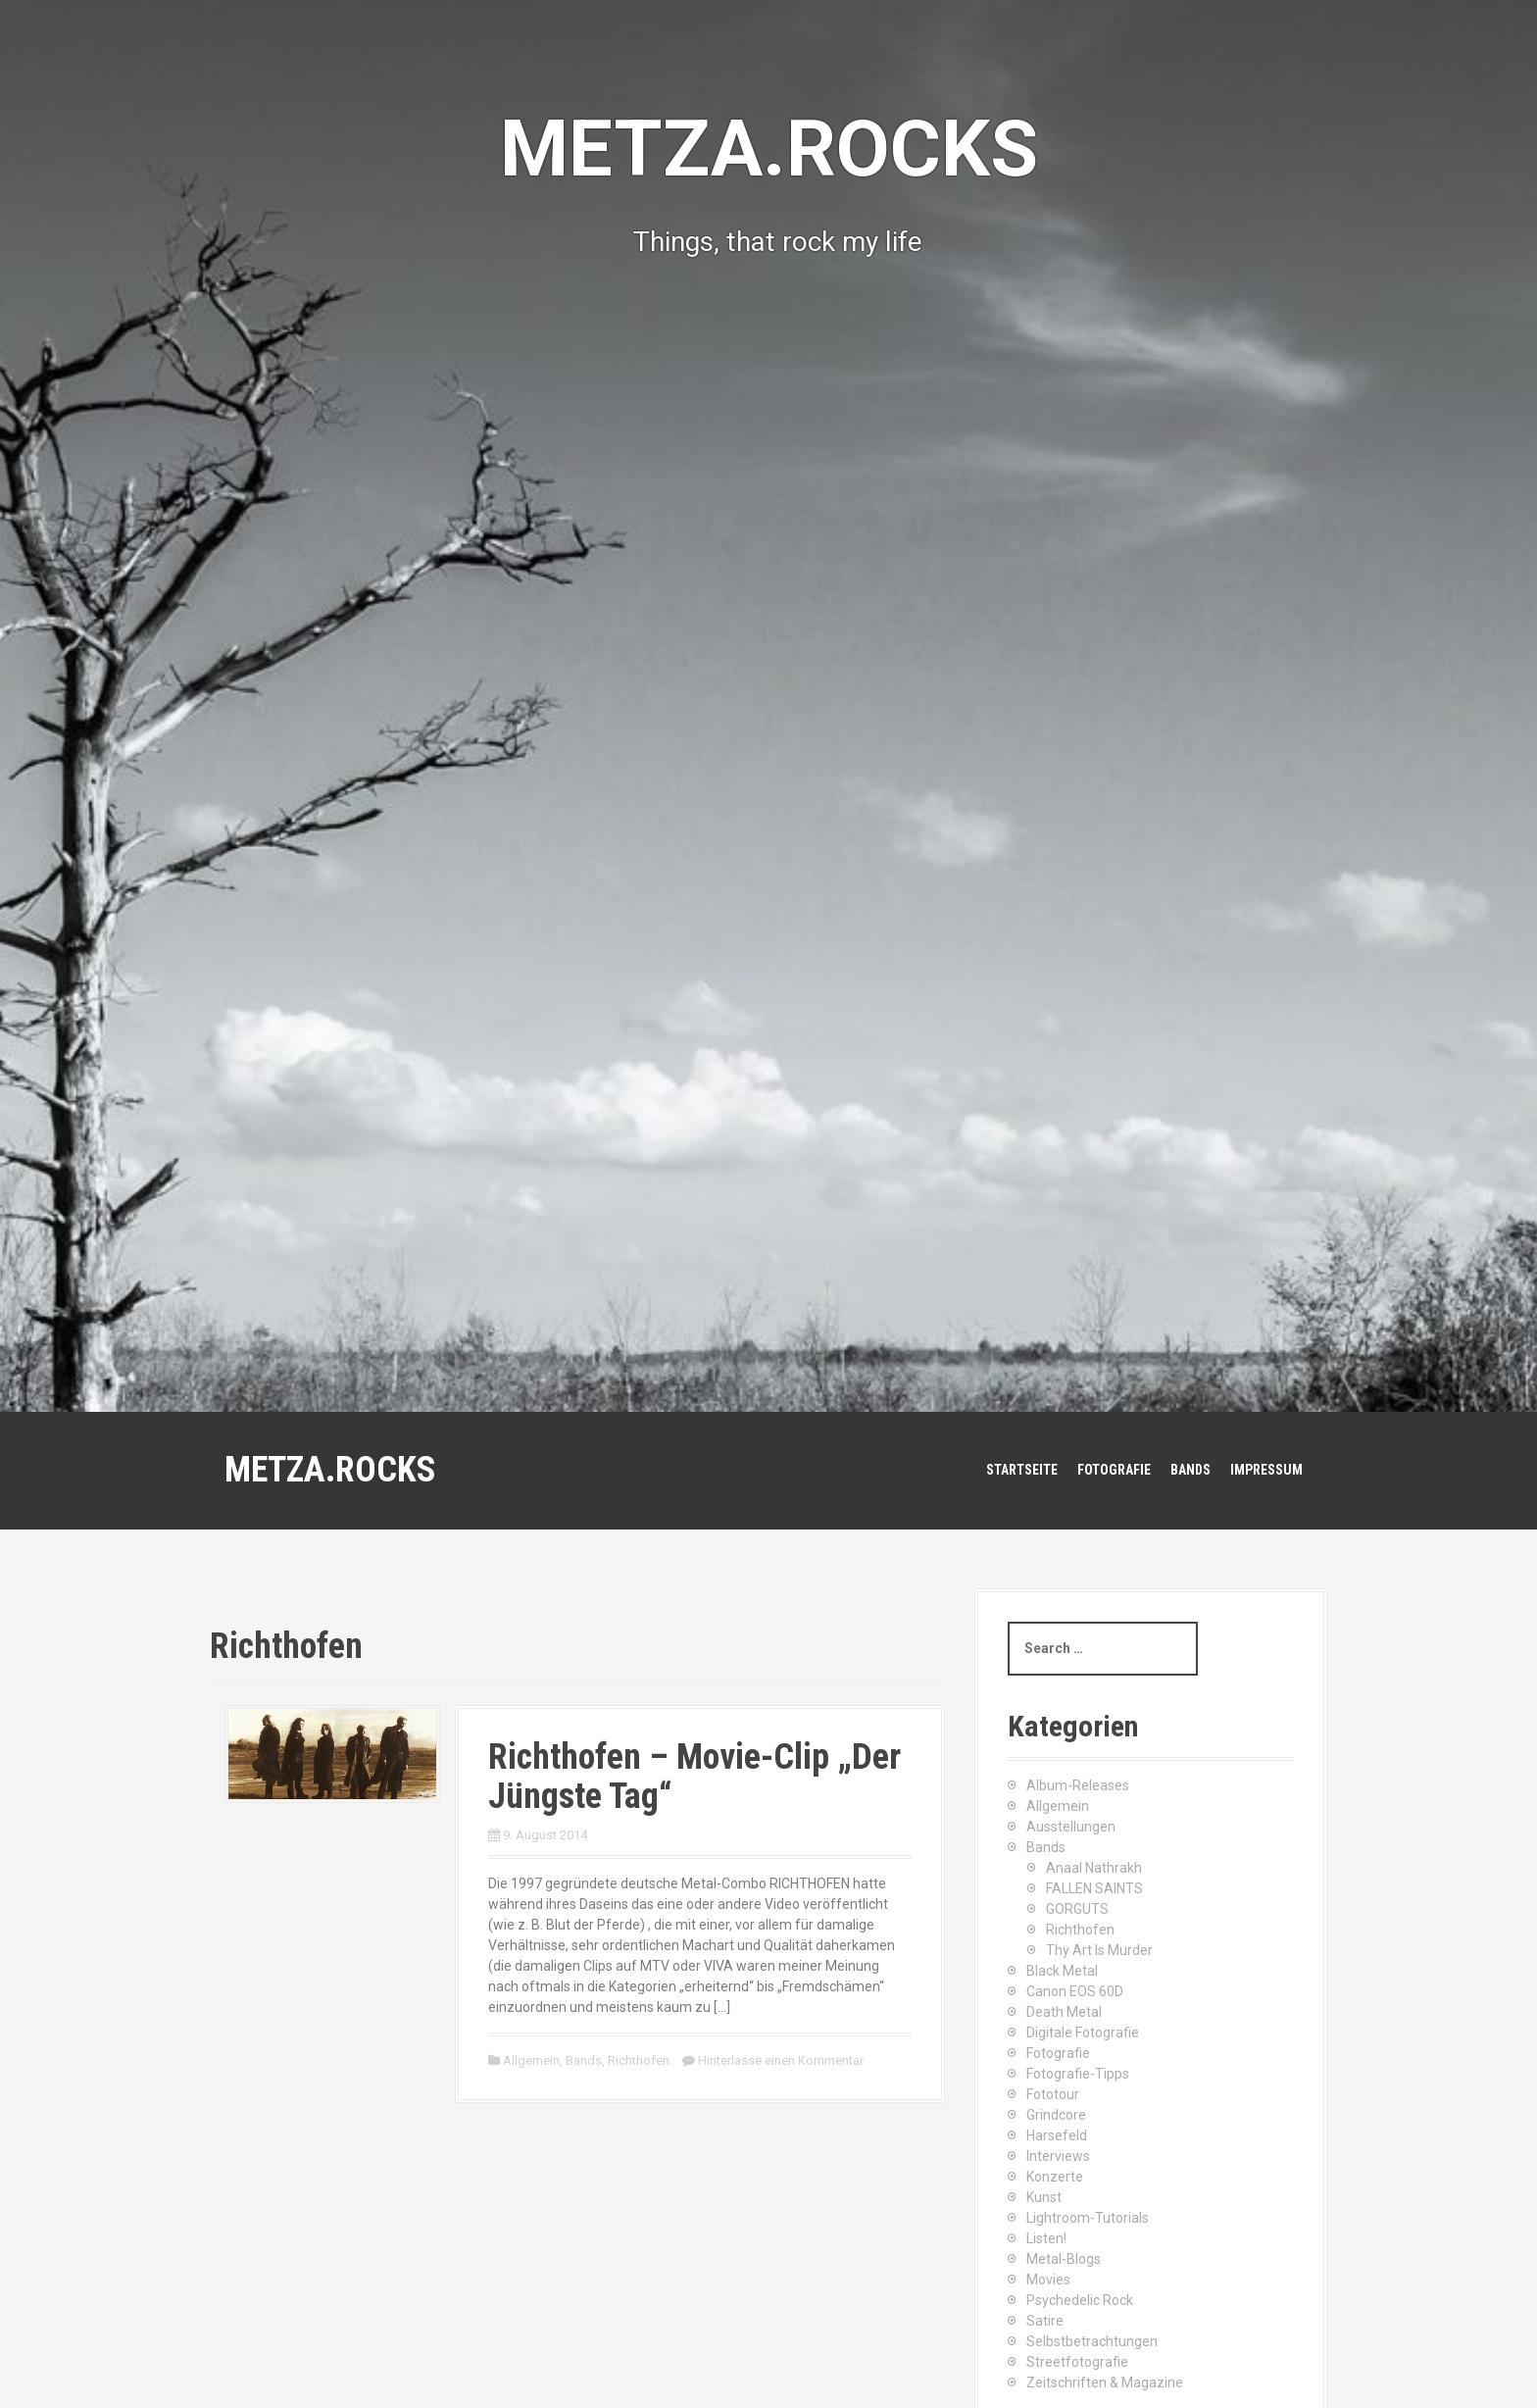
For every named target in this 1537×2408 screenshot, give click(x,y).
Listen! (1046, 2238)
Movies (1048, 2279)
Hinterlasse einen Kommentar (781, 2060)
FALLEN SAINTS (1094, 1888)
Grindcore (1056, 2115)
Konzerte (1054, 2176)
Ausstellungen (1071, 1826)
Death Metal (1064, 2012)
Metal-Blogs (1063, 2259)
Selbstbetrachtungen (1092, 2341)
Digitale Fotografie (1082, 2032)
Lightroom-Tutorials (1087, 2218)
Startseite (1022, 1470)
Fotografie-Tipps (1077, 2074)
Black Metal (1062, 1971)
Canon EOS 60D (1074, 1991)
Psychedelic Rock (1079, 2300)
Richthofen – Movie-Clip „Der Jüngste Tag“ (694, 1776)
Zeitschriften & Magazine (1104, 2382)
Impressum (1266, 1470)
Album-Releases (1077, 1785)
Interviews (1058, 2156)
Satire (1045, 2321)
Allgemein (531, 2060)
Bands (1190, 1470)
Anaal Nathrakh (1094, 1868)
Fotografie (1114, 1470)
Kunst (1044, 2197)
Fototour (1052, 2094)
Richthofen (638, 2060)
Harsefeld (1056, 2135)
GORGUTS (1077, 1909)
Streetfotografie (1077, 2362)
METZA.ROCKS (330, 1469)
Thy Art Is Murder (1099, 1950)
